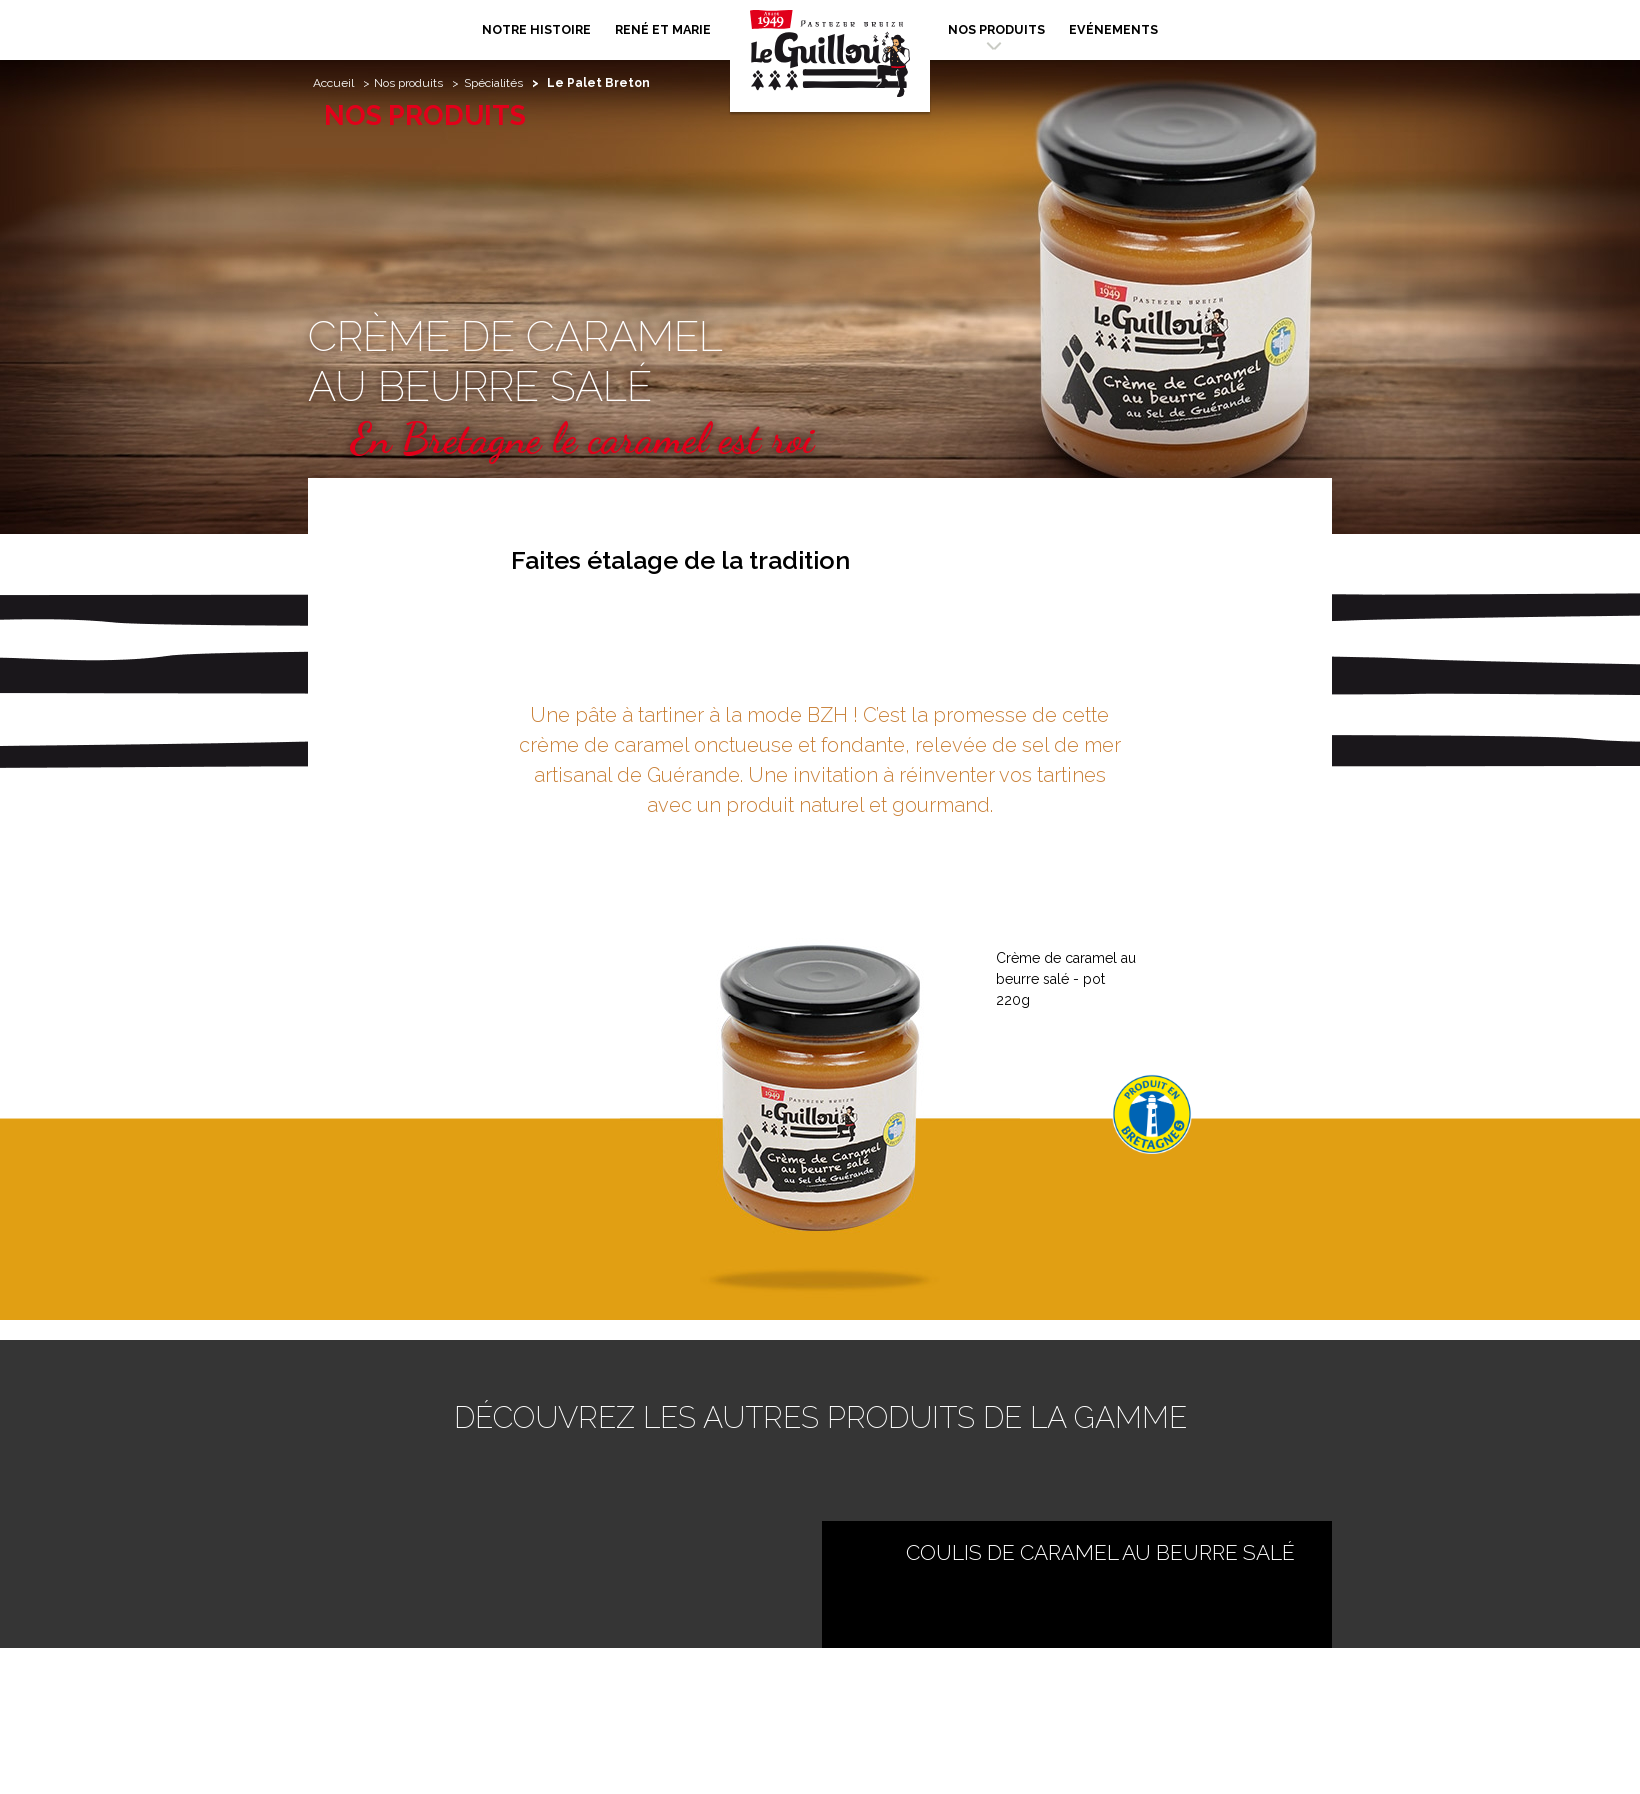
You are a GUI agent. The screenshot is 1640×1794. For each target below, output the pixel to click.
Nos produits (996, 29)
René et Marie (663, 29)
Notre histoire (536, 29)
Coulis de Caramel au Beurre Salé (1100, 1552)
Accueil (333, 83)
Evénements (1113, 29)
